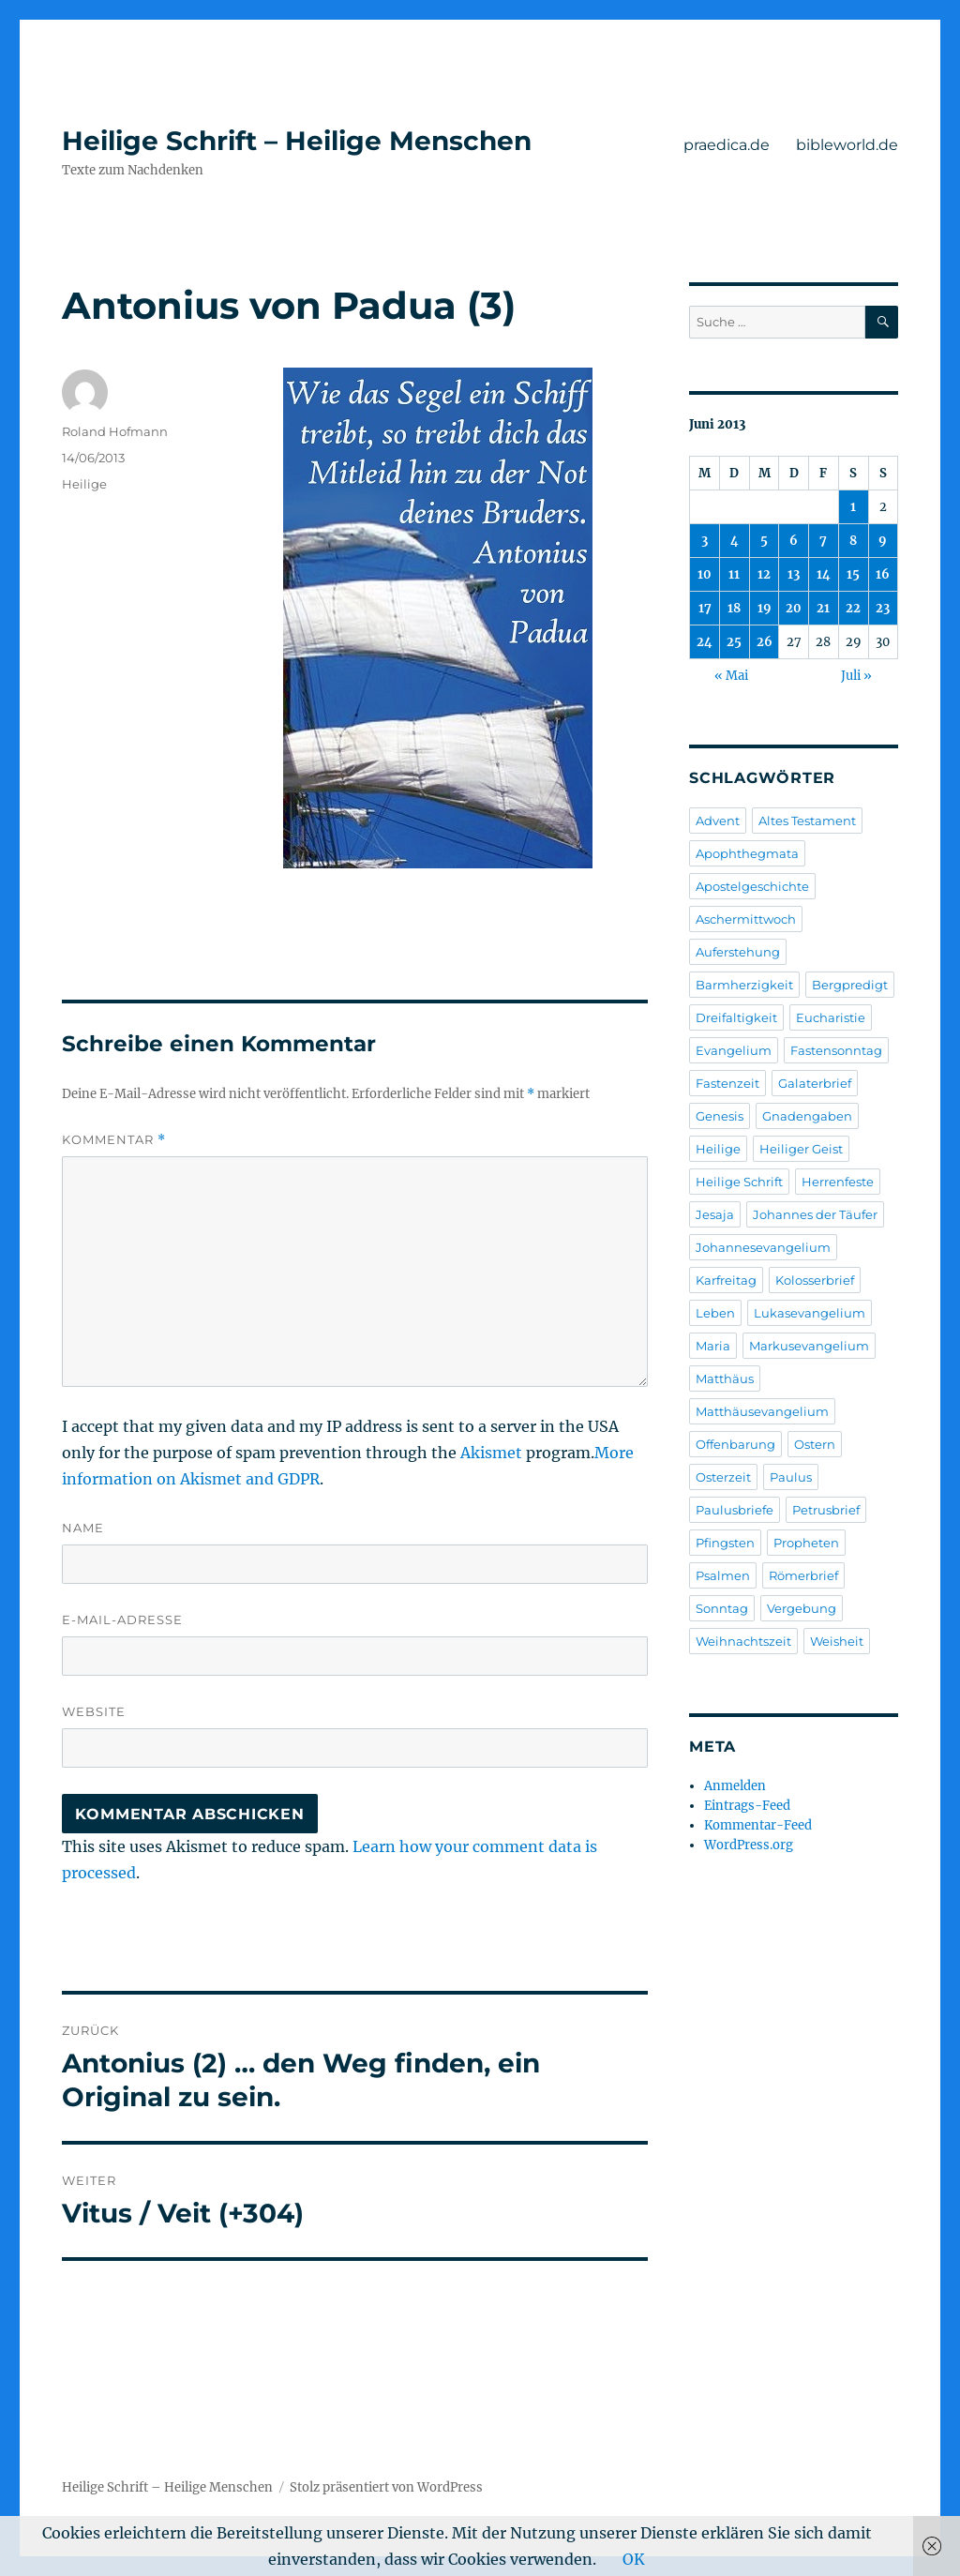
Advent (718, 820)
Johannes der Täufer (815, 1214)
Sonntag (722, 1608)
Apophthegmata (747, 853)
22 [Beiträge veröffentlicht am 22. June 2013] (853, 608)
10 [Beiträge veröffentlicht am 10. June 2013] (705, 574)
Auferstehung (738, 951)
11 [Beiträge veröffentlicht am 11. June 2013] (734, 574)
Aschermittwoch (746, 918)
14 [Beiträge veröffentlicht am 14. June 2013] (824, 574)
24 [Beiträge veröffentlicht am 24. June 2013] (704, 642)
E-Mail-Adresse (122, 1619)
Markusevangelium (809, 1345)
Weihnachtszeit (743, 1641)
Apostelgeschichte (752, 886)
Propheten (806, 1542)
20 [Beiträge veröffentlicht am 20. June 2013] (794, 608)
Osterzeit (723, 1476)
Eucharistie (830, 1017)
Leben (715, 1312)
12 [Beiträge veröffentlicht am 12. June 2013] (764, 574)
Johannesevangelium (763, 1247)
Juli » (856, 676)
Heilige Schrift (739, 1181)
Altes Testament (807, 820)
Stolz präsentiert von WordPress (386, 2487)
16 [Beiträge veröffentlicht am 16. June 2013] (883, 574)
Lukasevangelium (809, 1312)
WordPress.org (748, 1845)
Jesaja (715, 1214)
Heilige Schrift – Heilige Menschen (297, 141)
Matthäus (725, 1378)
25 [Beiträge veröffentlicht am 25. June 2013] (734, 642)
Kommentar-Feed (758, 1825)
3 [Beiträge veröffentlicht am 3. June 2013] (704, 541)
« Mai (731, 676)
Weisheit (836, 1641)
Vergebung (801, 1608)
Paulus (791, 1476)
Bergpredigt (850, 984)
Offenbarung (735, 1444)
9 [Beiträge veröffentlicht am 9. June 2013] (882, 541)
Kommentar (114, 1140)
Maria (713, 1345)
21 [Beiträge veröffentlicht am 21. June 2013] (823, 608)
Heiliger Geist (801, 1148)
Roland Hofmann (115, 431)
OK (633, 2559)
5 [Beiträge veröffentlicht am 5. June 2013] (764, 541)
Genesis (719, 1115)
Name (83, 1527)
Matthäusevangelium (762, 1411)
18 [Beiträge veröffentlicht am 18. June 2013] (734, 608)
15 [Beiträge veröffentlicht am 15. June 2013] (853, 574)
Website (94, 1711)
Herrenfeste (838, 1181)
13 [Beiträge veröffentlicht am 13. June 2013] (794, 574)
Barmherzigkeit (744, 984)
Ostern (814, 1444)
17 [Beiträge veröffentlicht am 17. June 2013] (705, 608)
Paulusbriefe (734, 1509)
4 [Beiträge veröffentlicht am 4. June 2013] (734, 541)
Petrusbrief (826, 1509)
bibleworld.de (847, 145)
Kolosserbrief (814, 1280)
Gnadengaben (807, 1115)
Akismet (491, 1452)
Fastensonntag (836, 1050)
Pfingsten (725, 1542)
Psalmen (723, 1575)
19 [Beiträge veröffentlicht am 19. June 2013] (765, 608)
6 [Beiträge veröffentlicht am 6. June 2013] (793, 541)
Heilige (84, 483)
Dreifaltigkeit (736, 1017)
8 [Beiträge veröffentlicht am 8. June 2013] (853, 541)
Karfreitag (726, 1280)
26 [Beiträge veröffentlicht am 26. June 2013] (764, 642)
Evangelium (734, 1050)
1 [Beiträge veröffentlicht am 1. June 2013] (853, 507)
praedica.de (726, 145)
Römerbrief (803, 1575)
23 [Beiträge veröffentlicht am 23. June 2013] (883, 608)
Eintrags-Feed (747, 1806)
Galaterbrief (814, 1083)
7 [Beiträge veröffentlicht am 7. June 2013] (823, 541)
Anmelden (735, 1786)
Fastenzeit (727, 1083)
